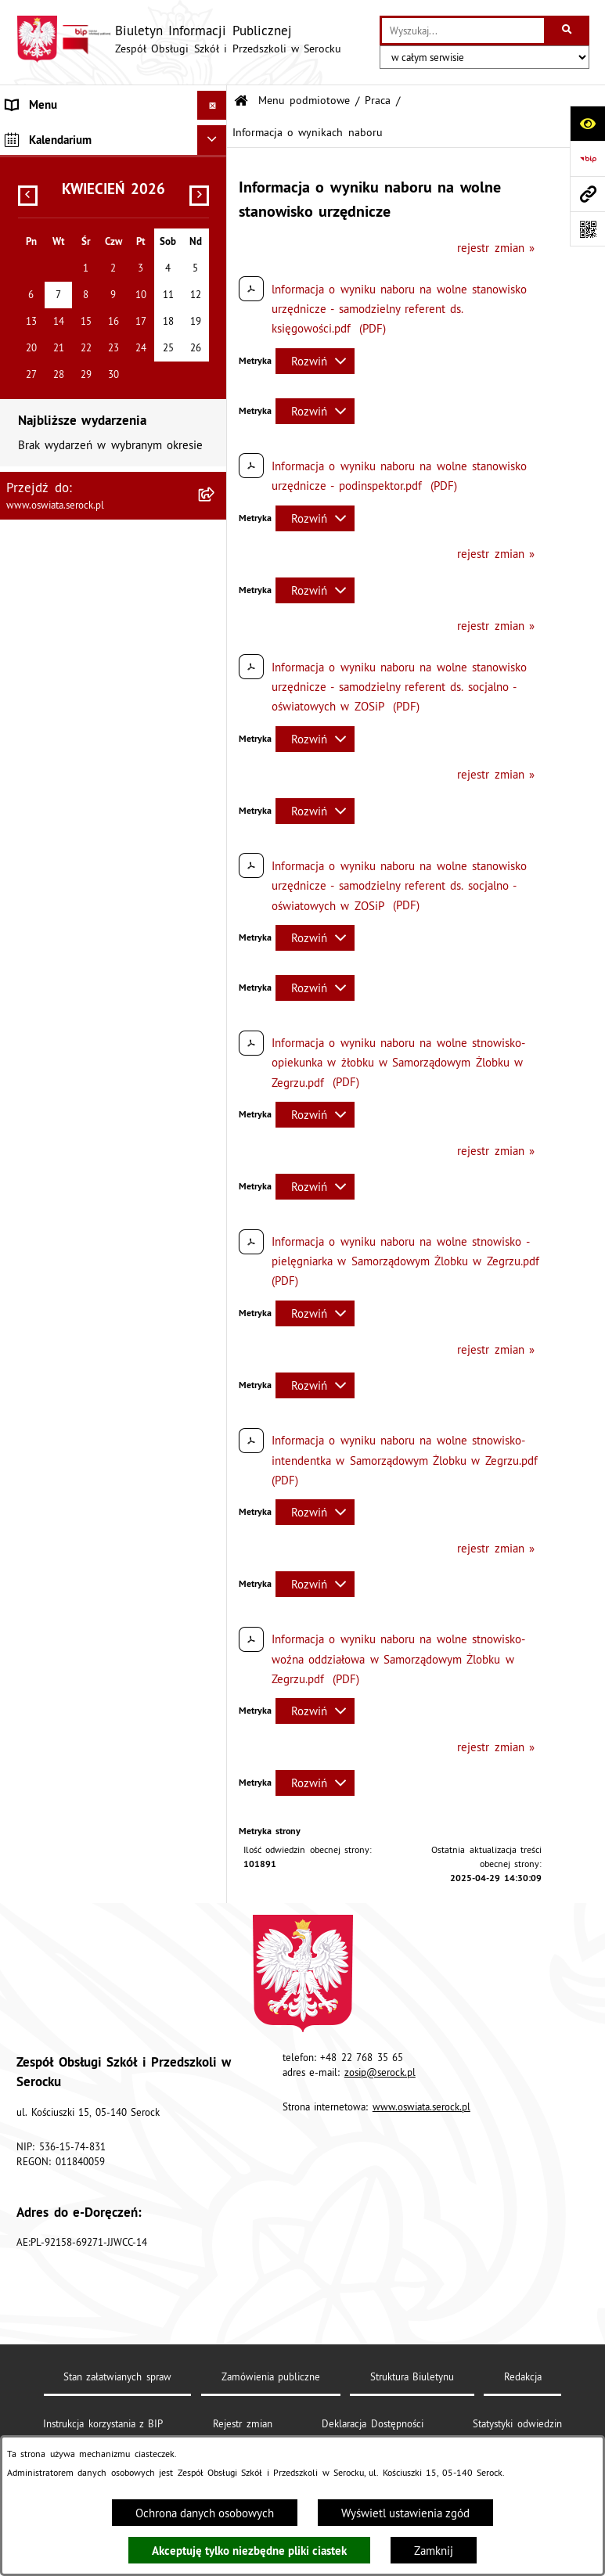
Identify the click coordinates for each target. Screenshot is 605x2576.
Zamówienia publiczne (270, 2376)
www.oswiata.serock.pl (421, 2106)
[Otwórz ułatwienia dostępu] (587, 123)
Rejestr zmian (242, 2423)
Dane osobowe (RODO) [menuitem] (64, 555)
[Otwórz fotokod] (587, 228)
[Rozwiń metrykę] (315, 361)
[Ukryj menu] (212, 106)
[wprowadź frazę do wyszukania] (463, 30)
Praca (378, 100)
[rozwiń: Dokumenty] (215, 213)
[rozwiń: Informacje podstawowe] (215, 173)
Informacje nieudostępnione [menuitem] (77, 466)
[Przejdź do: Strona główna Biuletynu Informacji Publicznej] (241, 101)
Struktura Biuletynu (412, 2376)
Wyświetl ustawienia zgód (405, 2513)
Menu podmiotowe (304, 100)
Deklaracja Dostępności (372, 2423)
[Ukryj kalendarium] (212, 591)
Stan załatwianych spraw (117, 2376)
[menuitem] (113, 174)
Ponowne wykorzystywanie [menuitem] (73, 525)
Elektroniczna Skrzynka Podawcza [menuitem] (91, 496)
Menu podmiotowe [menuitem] (54, 134)
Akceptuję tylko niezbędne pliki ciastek (249, 2550)
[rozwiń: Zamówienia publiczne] (215, 252)
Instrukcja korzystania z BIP (103, 2423)
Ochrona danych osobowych (204, 2513)
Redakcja (523, 2376)
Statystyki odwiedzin (517, 2423)
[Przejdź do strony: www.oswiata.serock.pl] (587, 193)
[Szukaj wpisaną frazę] (567, 30)
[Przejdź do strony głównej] (178, 39)
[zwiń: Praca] (215, 292)
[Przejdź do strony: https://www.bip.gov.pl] (587, 158)
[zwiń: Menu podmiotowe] (215, 135)
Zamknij (433, 2550)
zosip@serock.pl (380, 2072)
